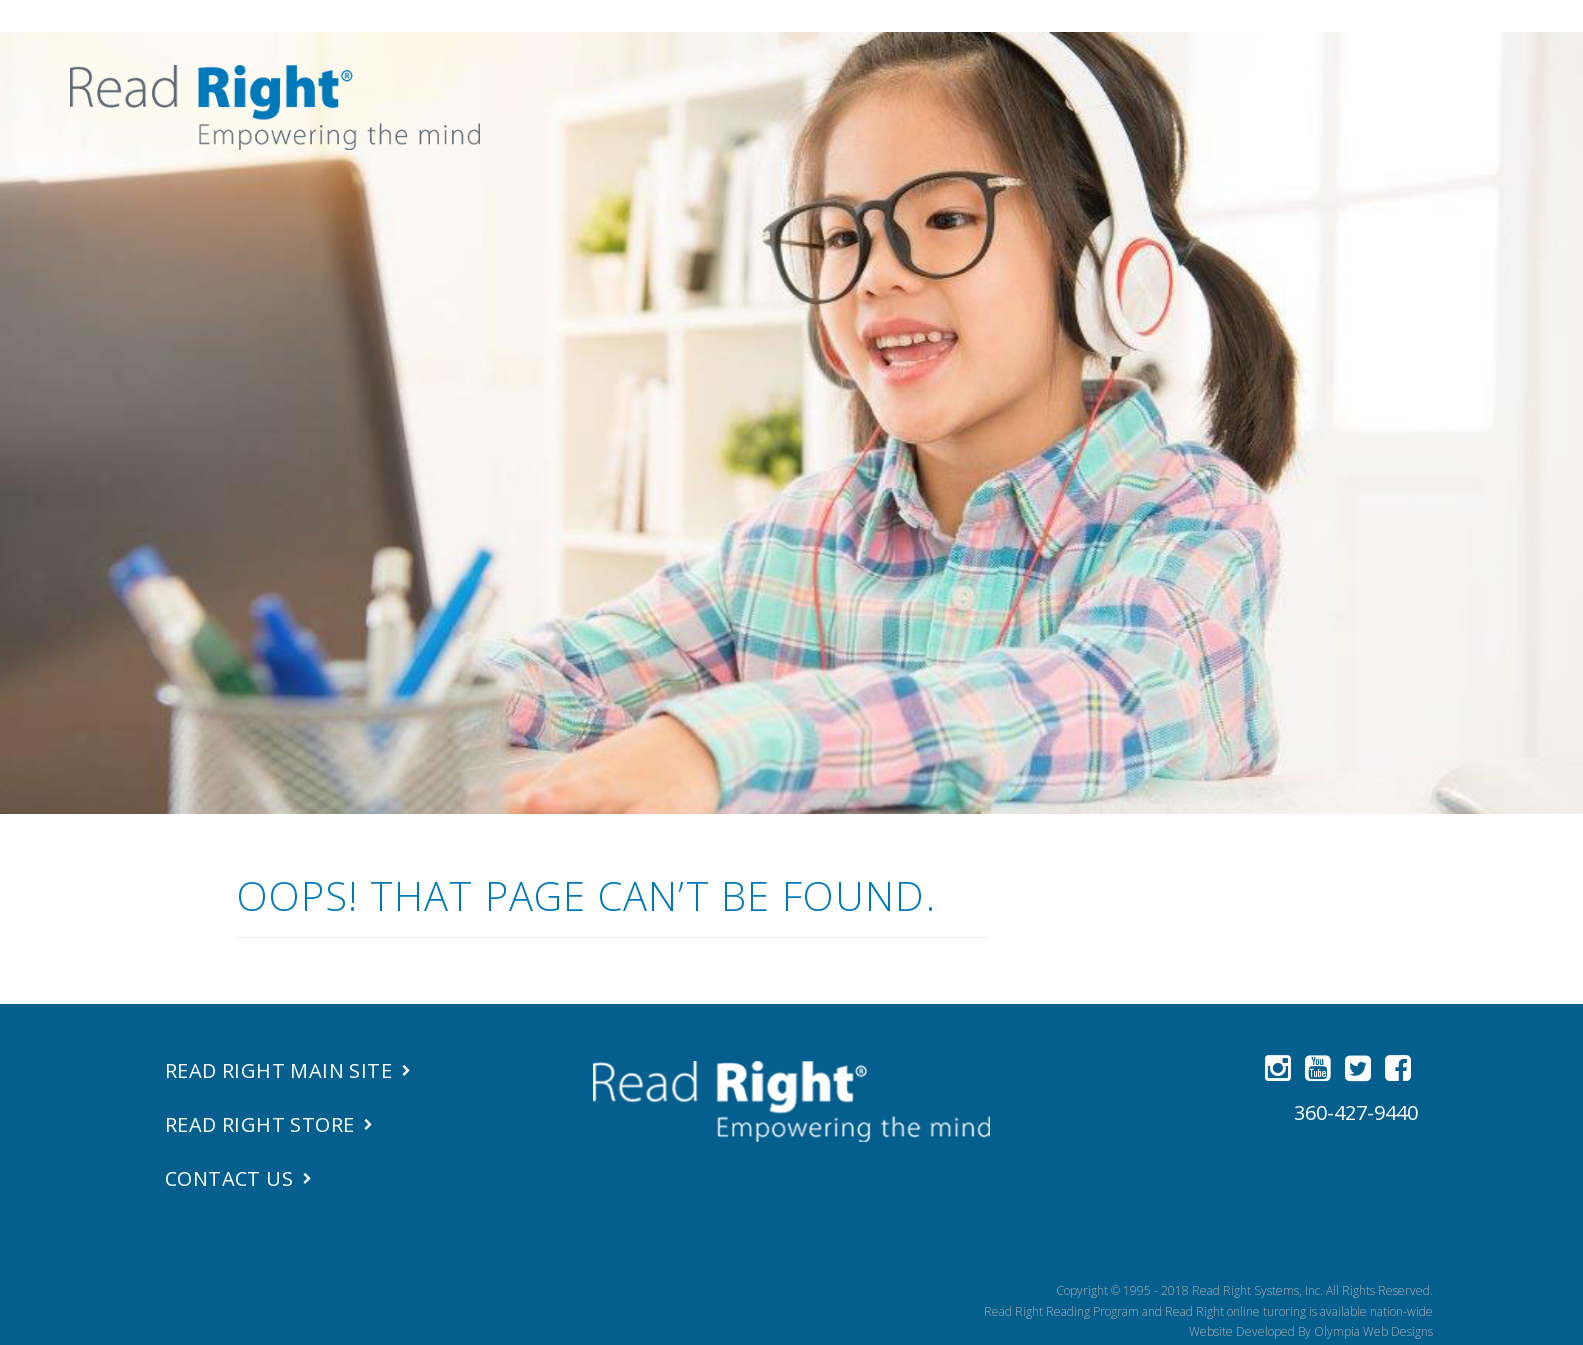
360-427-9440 (1356, 1112)
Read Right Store (259, 1124)
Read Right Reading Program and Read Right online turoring (1145, 1311)
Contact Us (229, 1178)
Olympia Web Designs (1373, 1331)
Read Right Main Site (278, 1070)
